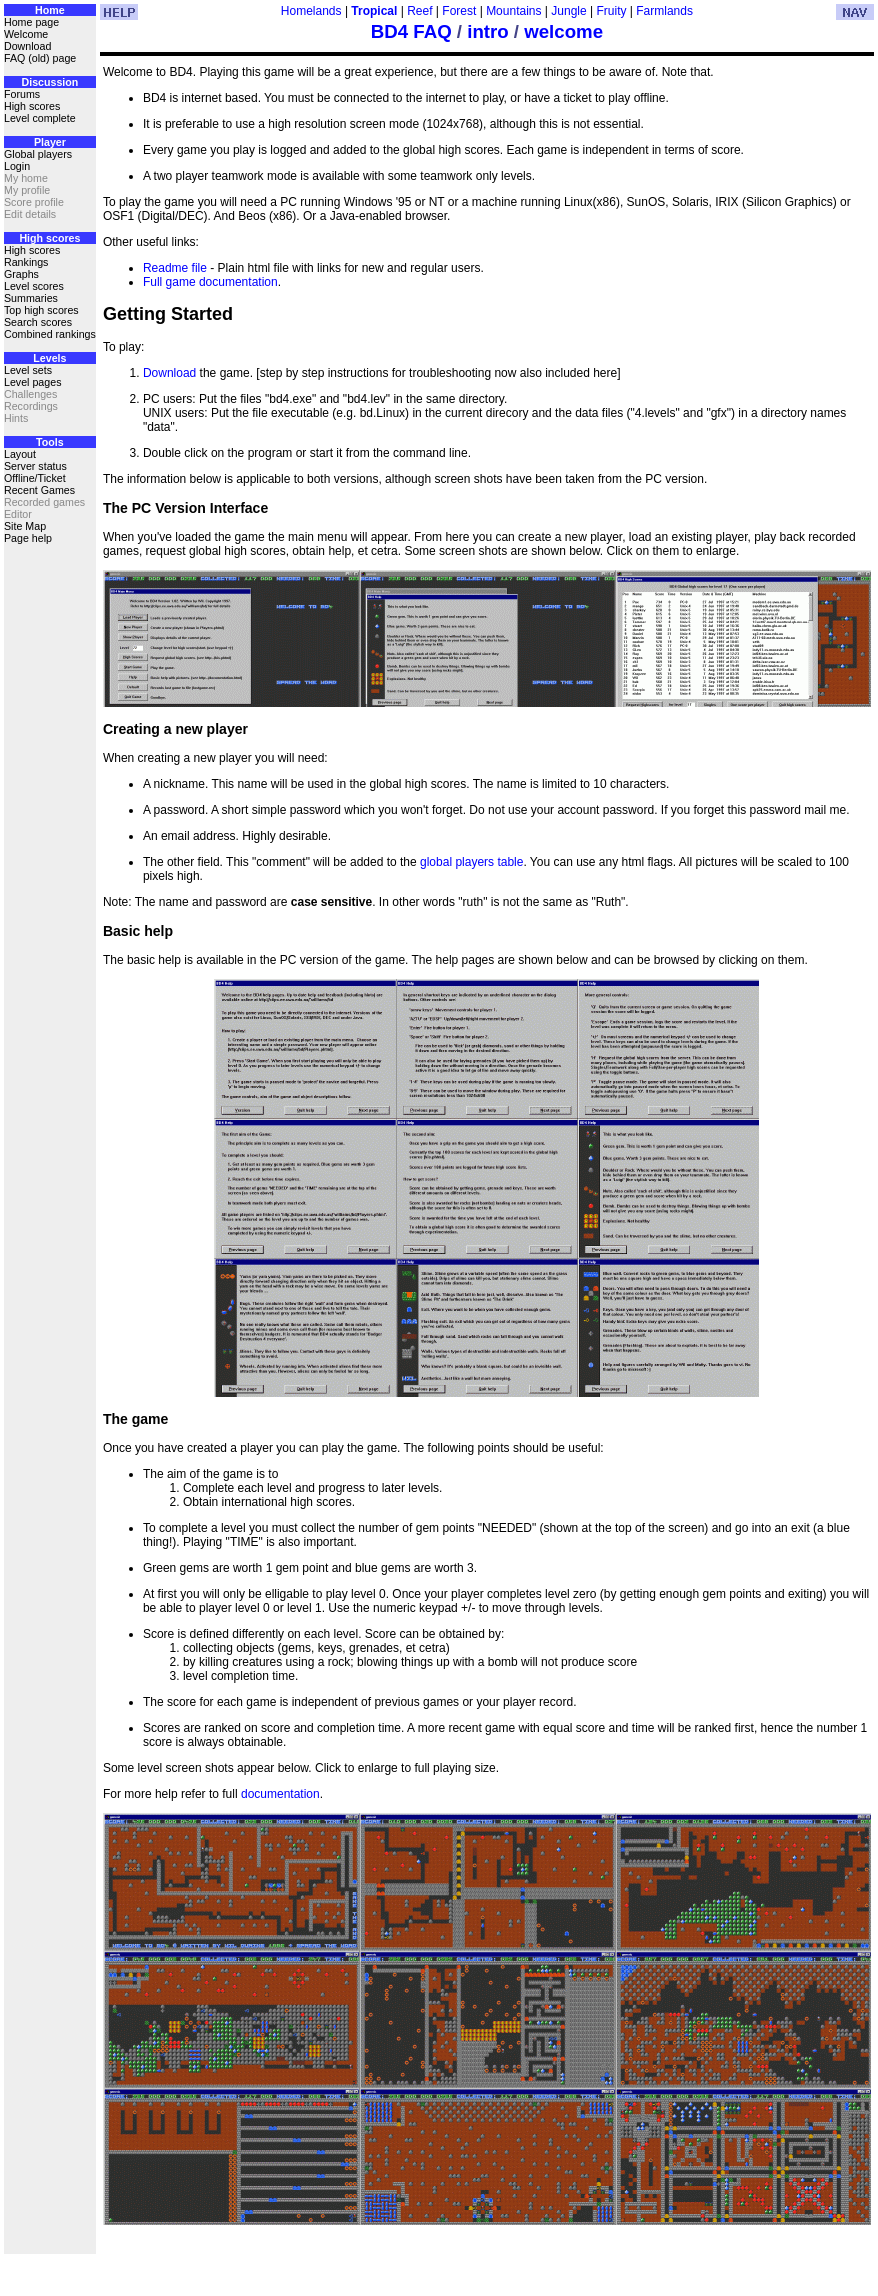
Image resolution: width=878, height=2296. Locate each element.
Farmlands (664, 11)
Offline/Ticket (35, 478)
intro (487, 31)
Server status (35, 466)
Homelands (311, 11)
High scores (32, 106)
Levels (49, 358)
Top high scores (41, 310)
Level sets (28, 370)
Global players (38, 154)
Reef (419, 11)
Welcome (26, 34)
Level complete (40, 118)
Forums (22, 94)
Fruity (611, 11)
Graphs (21, 274)
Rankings (26, 262)
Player (50, 142)
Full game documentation (210, 282)
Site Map (25, 526)
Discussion (49, 82)
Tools (50, 442)
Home (50, 10)
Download (27, 46)
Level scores (34, 286)
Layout (20, 454)
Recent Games (39, 490)
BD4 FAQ (411, 31)
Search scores (38, 322)
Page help (28, 538)
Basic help (138, 931)
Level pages (32, 382)
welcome (563, 31)
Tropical (374, 11)
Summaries (31, 298)
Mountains (513, 11)
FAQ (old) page (40, 58)
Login (17, 166)
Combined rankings (50, 334)
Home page (31, 22)
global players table (471, 862)
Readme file (175, 268)
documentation (280, 1794)
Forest (459, 11)
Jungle (568, 11)
